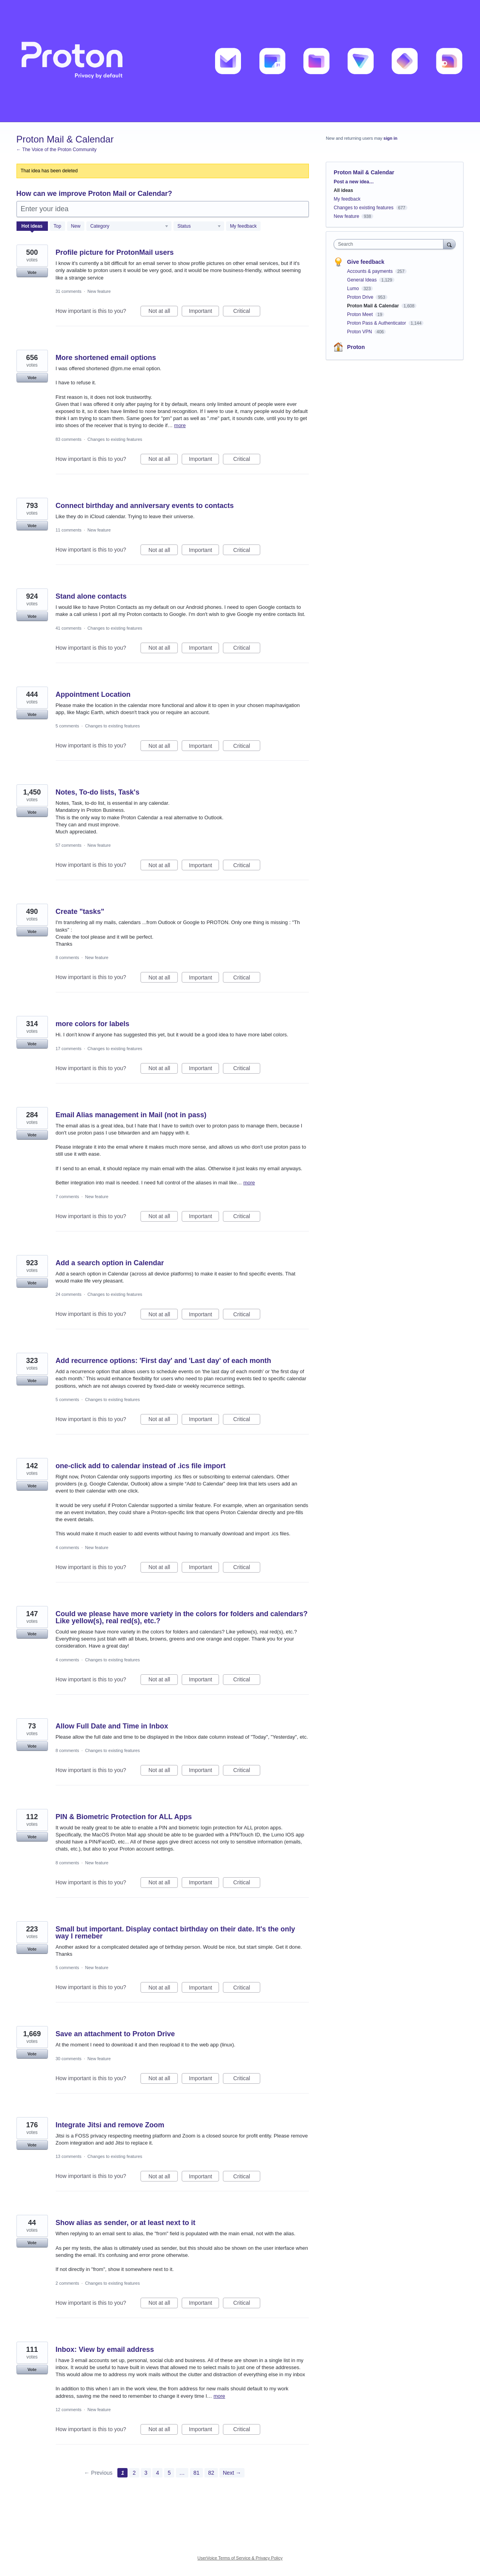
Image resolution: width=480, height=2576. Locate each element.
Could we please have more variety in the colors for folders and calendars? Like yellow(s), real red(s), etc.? (182, 1617)
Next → (232, 2473)
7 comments (67, 1196)
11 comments (69, 530)
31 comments (69, 291)
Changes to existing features (115, 439)
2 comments (67, 2283)
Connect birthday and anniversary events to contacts (145, 506)
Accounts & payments (370, 271)
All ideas (343, 190)
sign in (390, 138)
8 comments (67, 957)
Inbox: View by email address (105, 2349)
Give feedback (365, 262)
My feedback (243, 226)
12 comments (69, 2409)
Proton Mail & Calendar (373, 306)
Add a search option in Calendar (110, 1263)
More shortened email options (106, 358)
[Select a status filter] (199, 226)
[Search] (449, 244)
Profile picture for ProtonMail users (115, 252)
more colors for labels (93, 1024)
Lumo (353, 288)
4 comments (67, 1547)
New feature (99, 291)
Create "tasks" (80, 911)
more (180, 425)
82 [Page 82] (211, 2473)
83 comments (69, 439)
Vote (32, 272)
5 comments (67, 725)
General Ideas (362, 280)
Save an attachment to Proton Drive (115, 2034)
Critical (246, 312)
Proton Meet (360, 314)
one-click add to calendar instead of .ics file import (141, 1466)
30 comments (69, 2058)
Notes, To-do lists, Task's (98, 792)
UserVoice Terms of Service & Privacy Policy (240, 2558)
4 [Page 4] (157, 2473)
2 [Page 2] (134, 2473)
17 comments (69, 1048)
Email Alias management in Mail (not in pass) (131, 1115)
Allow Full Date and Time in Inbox (112, 1726)
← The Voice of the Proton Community (56, 149)
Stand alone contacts (91, 596)
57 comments (69, 845)
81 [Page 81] (196, 2473)
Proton (356, 347)
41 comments (69, 628)
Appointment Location (93, 694)
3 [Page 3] (146, 2473)
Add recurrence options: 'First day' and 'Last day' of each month (163, 1361)
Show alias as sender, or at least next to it (125, 2223)
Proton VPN (360, 331)
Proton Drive (360, 297)
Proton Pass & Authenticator (377, 323)
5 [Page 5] (169, 2473)
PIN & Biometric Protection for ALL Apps (124, 1817)
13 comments (69, 2156)
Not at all (163, 312)
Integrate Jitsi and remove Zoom (110, 2125)
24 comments (69, 1294)
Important (204, 312)
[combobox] (390, 244)
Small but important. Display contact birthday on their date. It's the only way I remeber (175, 1932)
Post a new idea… (354, 182)
